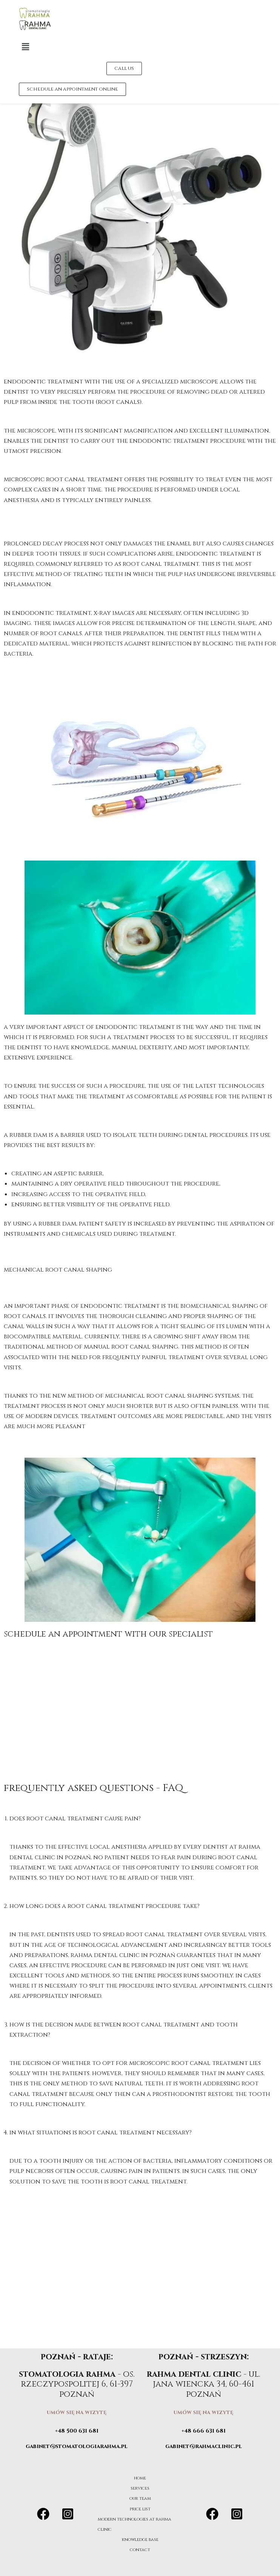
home (140, 2478)
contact (140, 2550)
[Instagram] (68, 2514)
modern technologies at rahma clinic (137, 2524)
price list (140, 2509)
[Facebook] (43, 2514)
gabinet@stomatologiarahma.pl (77, 2446)
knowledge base (140, 2539)
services (140, 2488)
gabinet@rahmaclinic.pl (203, 2446)
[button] (124, 47)
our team (140, 2498)
